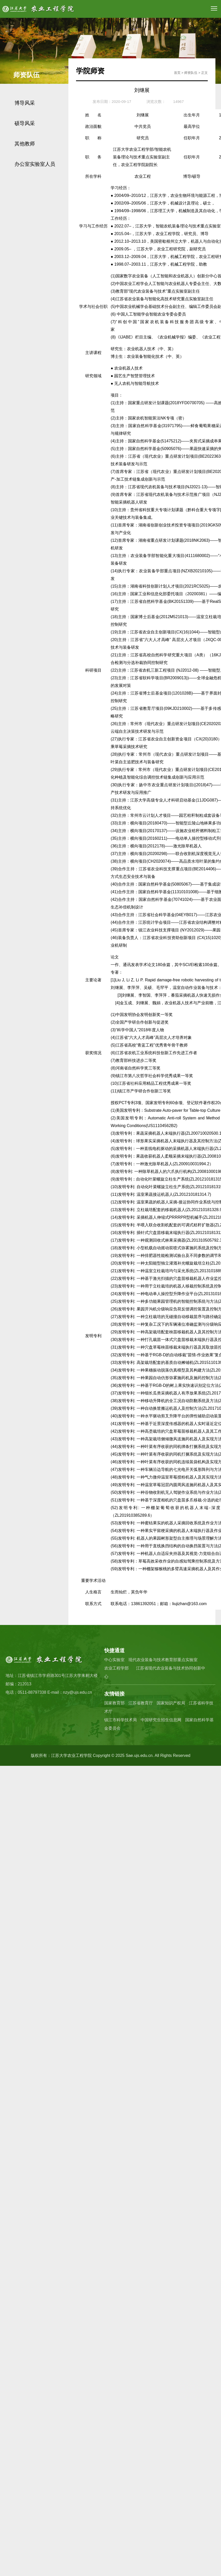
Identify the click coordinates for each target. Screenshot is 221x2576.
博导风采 (24, 247)
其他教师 (24, 288)
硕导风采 (24, 267)
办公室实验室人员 (34, 308)
